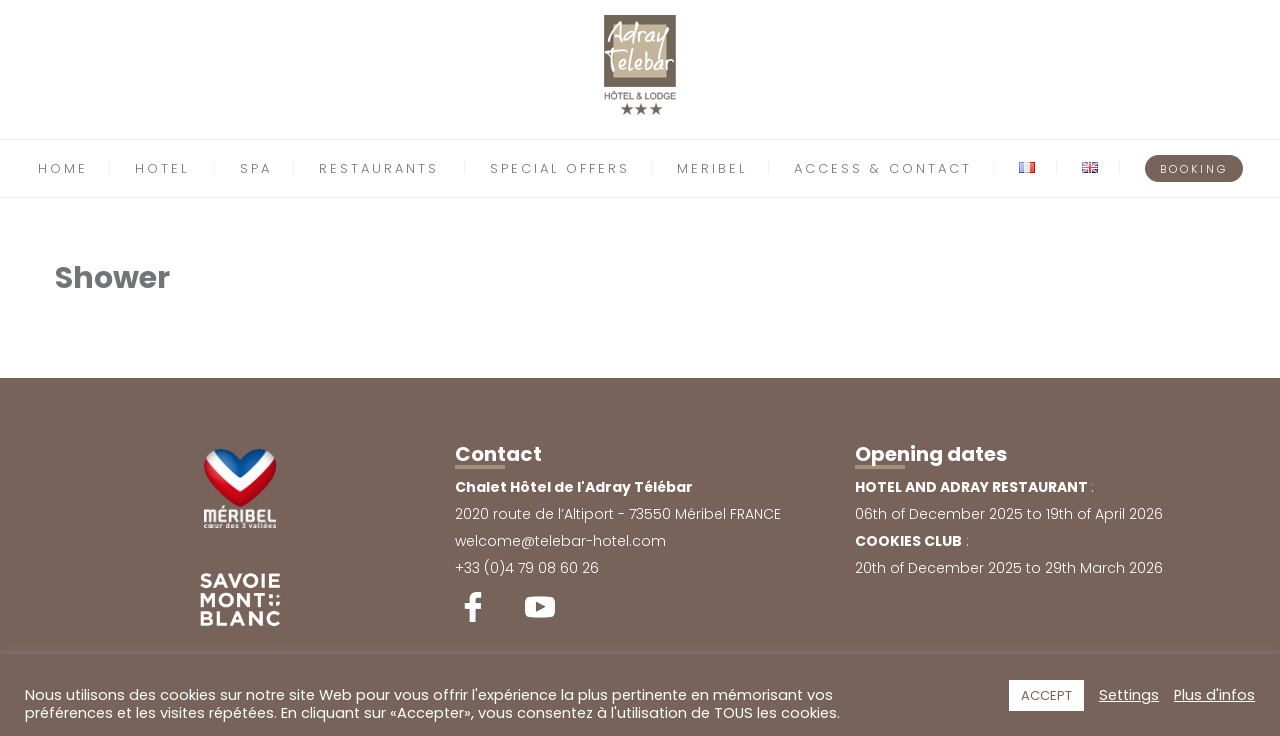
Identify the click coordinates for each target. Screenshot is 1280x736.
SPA (256, 168)
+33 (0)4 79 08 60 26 (527, 568)
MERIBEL (712, 168)
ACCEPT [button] (1046, 695)
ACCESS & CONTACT (883, 168)
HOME (63, 168)
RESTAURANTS (379, 168)
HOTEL (162, 168)
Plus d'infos (1214, 695)
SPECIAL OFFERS (560, 168)
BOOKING (1194, 169)
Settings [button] (1129, 695)
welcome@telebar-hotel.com (560, 541)
